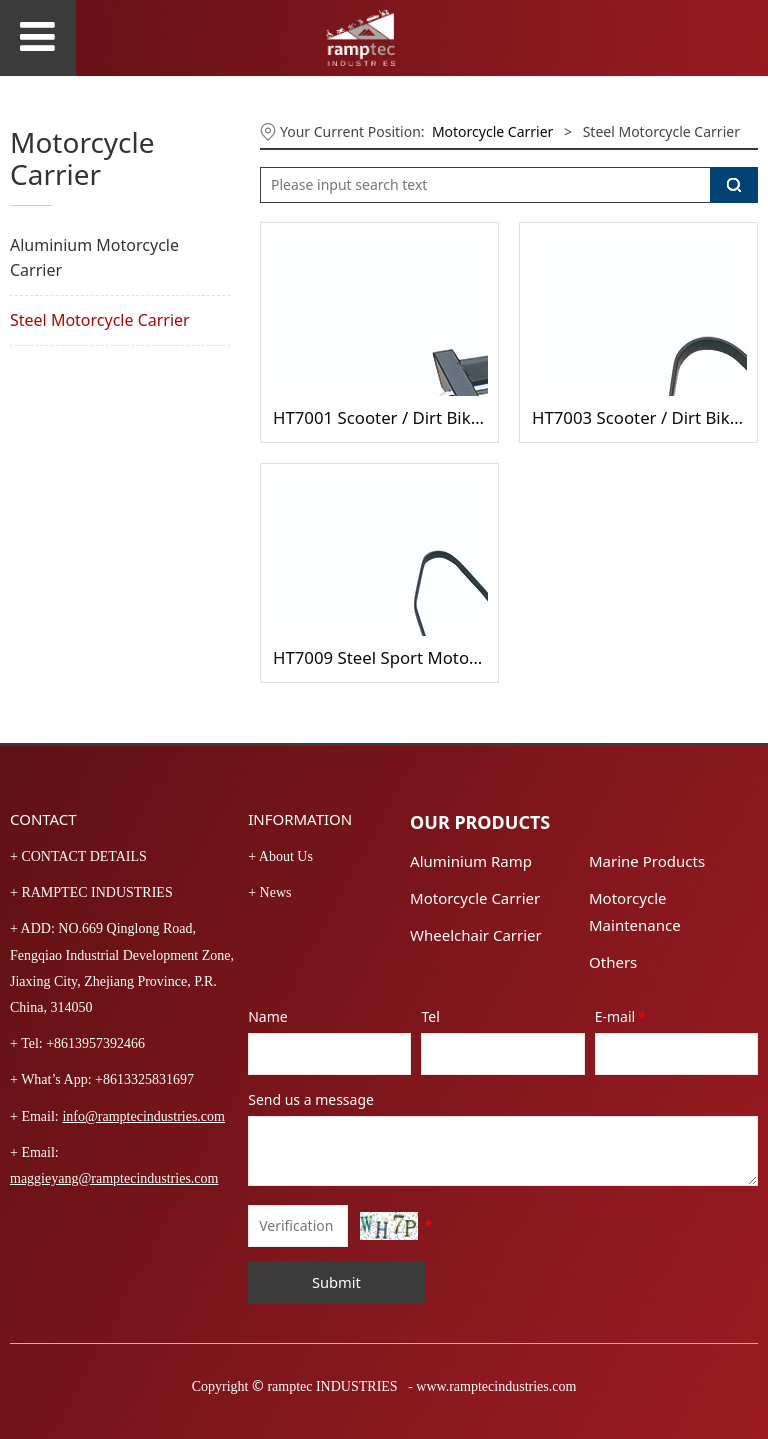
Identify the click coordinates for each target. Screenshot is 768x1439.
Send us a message (311, 1099)
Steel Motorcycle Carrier (100, 320)
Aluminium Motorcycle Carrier (94, 257)
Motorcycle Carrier (492, 131)
